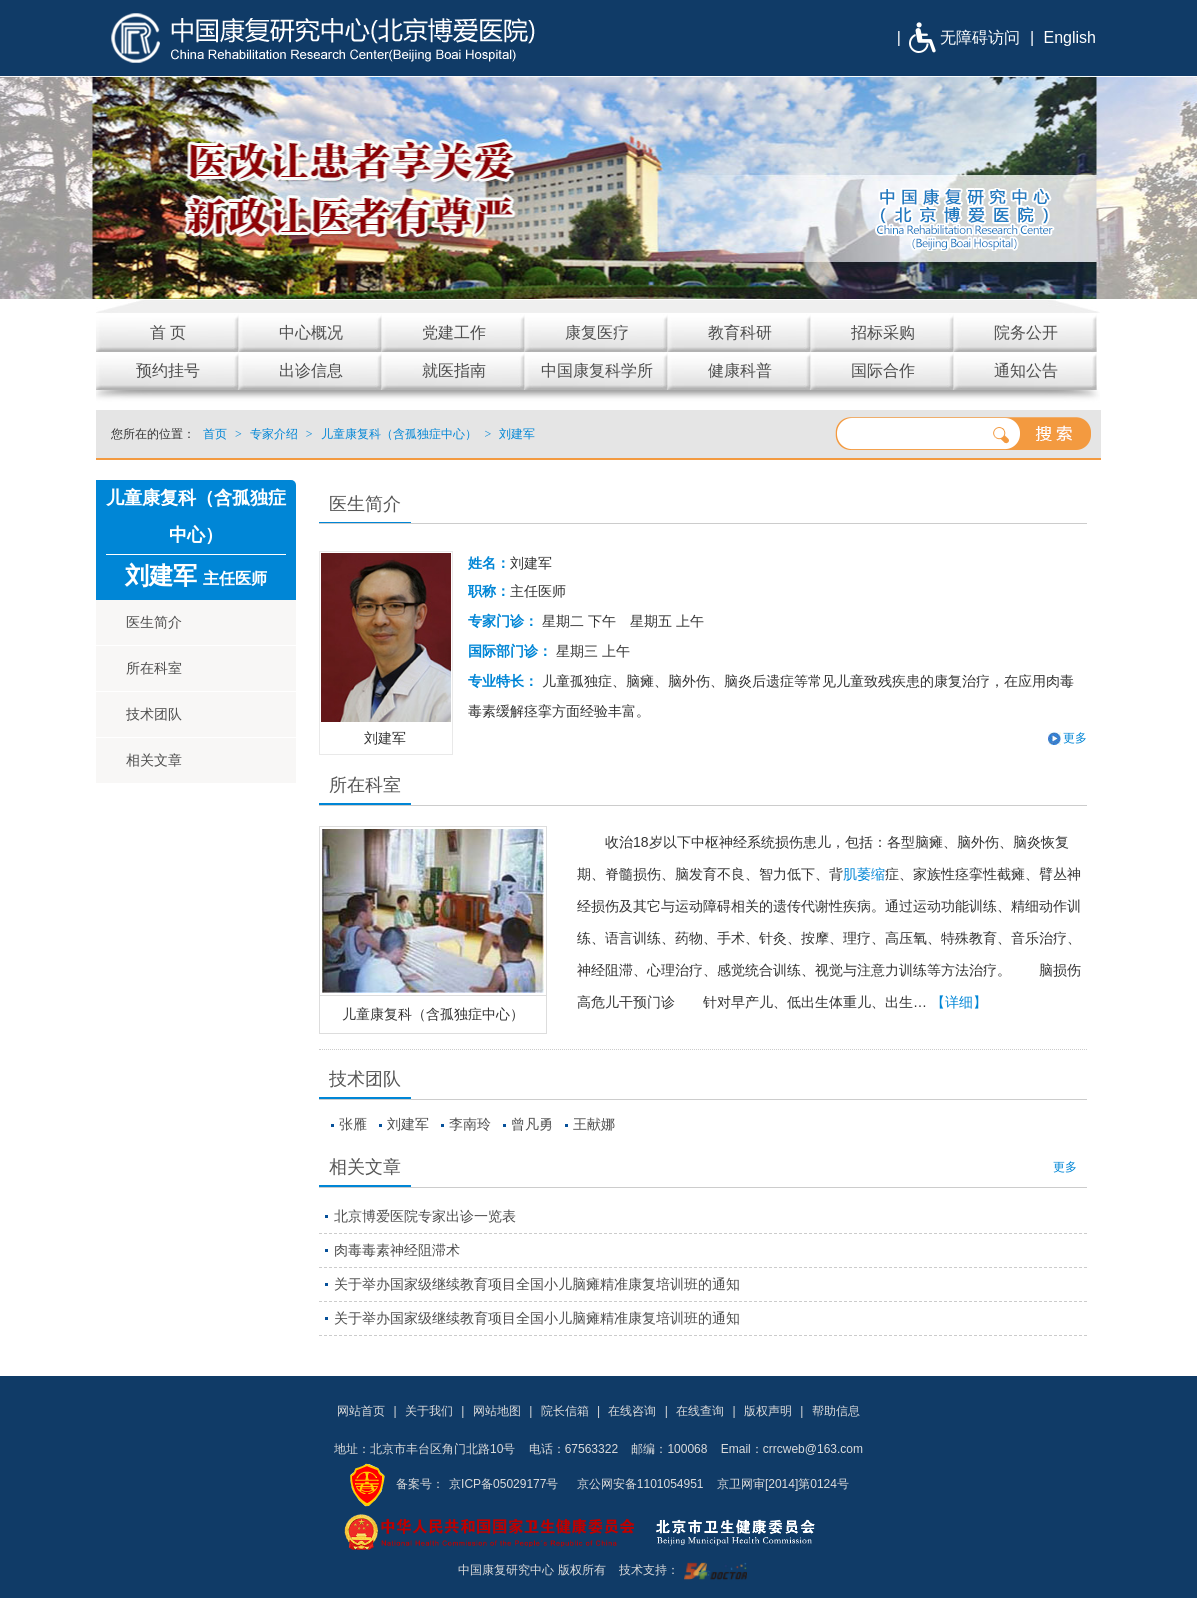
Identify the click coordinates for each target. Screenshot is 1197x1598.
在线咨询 (632, 1411)
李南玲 (470, 1124)
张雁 (353, 1124)
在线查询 (700, 1411)
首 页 (168, 332)
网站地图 (497, 1411)
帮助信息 (836, 1411)
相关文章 (154, 760)
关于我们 (429, 1411)
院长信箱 (565, 1411)
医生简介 (154, 622)
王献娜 (594, 1124)
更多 (1075, 738)
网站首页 (361, 1411)
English (1070, 37)
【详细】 (959, 1002)
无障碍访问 (980, 37)
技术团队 (154, 714)
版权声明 (768, 1411)
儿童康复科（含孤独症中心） (433, 1014)
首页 (215, 434)
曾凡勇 (532, 1124)
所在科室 (154, 668)
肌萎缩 (864, 874)
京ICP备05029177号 (503, 1484)
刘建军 (408, 1124)
